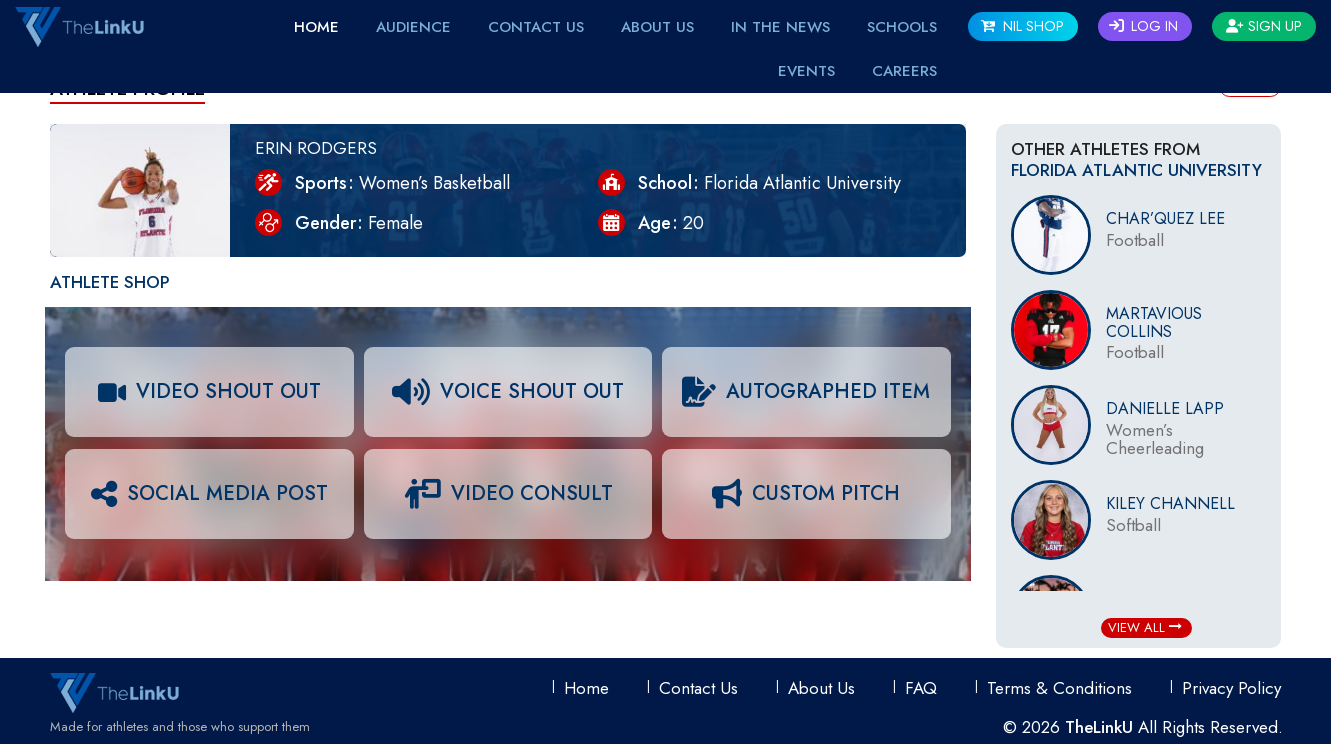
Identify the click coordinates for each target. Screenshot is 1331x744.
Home (316, 27)
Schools (902, 27)
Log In (1143, 26)
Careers (904, 71)
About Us (657, 27)
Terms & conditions (1059, 688)
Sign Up (1264, 26)
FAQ (921, 688)
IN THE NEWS (780, 27)
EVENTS (806, 71)
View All (1145, 627)
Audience (413, 27)
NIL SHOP (1022, 26)
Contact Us (536, 27)
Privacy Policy (1231, 688)
